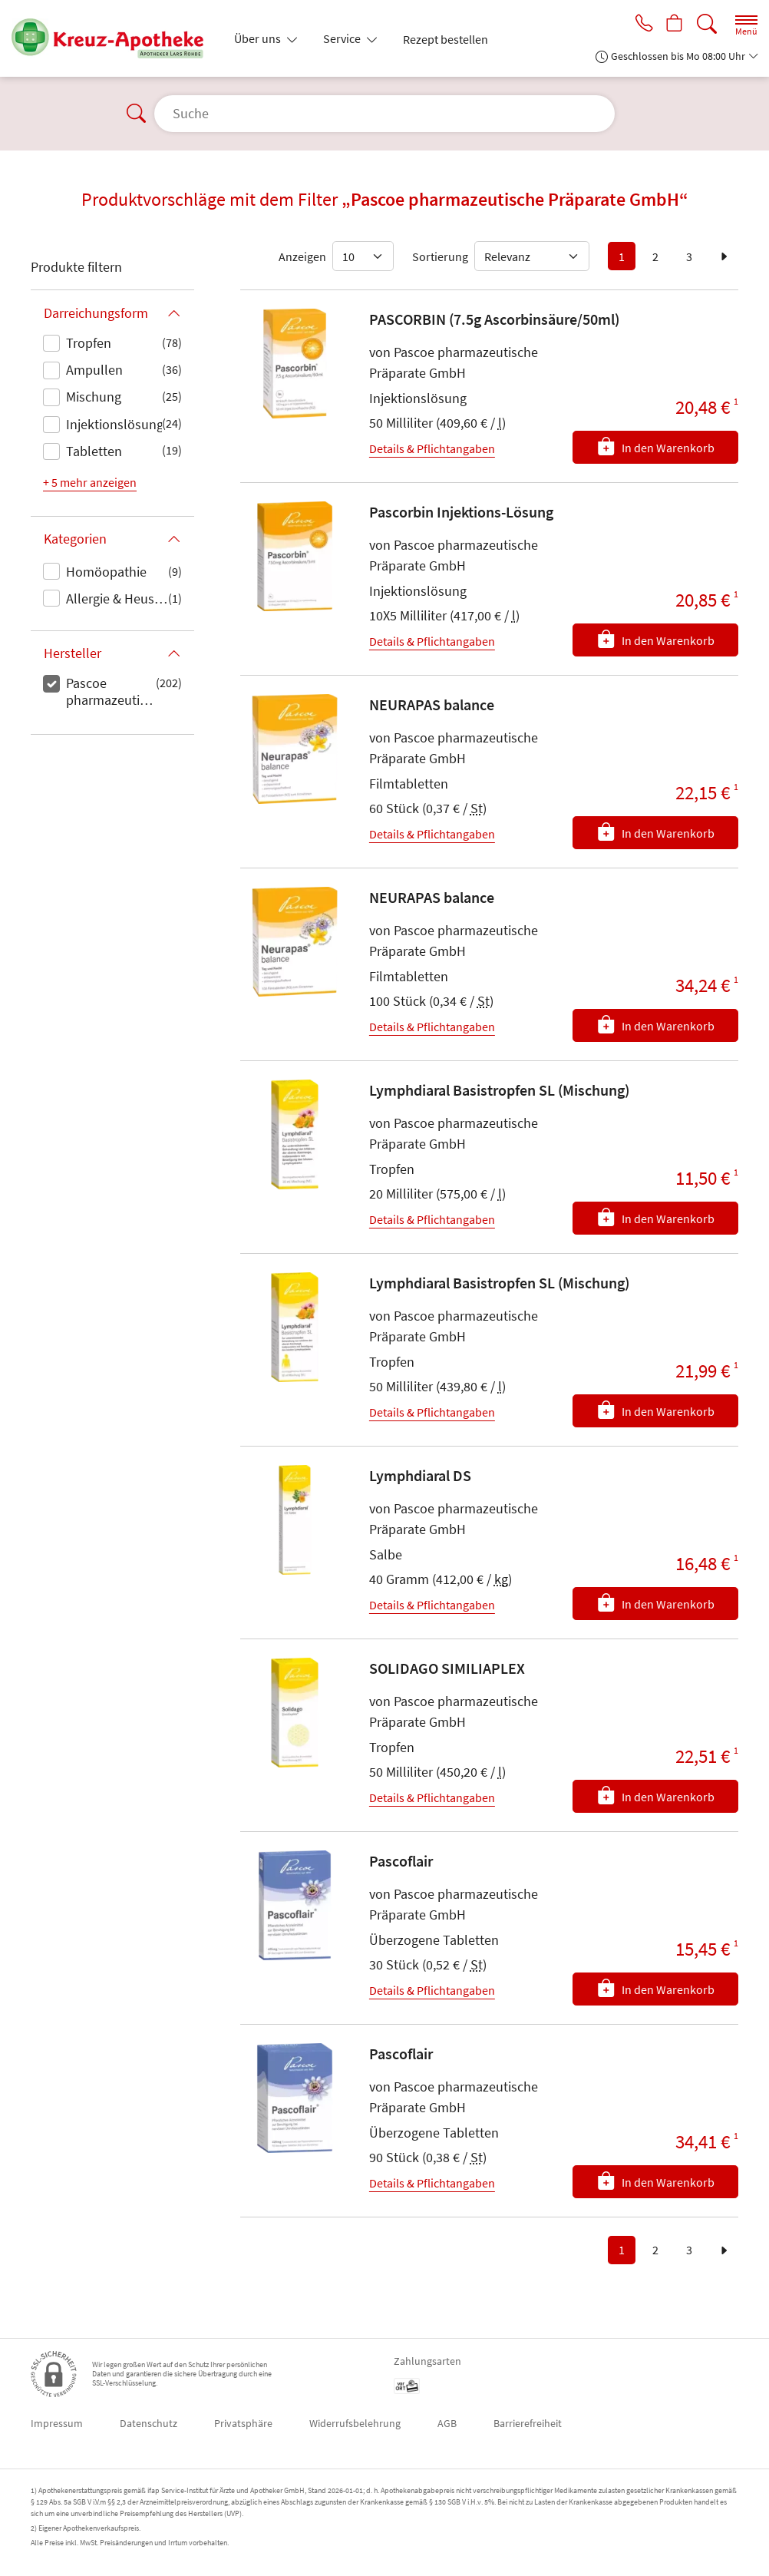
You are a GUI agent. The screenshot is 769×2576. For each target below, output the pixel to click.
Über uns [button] (258, 38)
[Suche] (707, 24)
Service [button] (343, 38)
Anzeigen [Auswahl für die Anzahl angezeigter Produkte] (302, 256)
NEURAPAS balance (431, 704)
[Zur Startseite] (114, 38)
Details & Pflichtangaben (432, 448)
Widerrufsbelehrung (355, 2423)
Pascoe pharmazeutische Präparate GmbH (110, 692)
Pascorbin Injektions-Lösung (461, 511)
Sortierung (440, 256)
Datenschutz (148, 2423)
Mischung (93, 396)
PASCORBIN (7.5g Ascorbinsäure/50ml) (494, 319)
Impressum (57, 2423)
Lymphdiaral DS (420, 1475)
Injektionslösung (113, 424)
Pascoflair (401, 1860)
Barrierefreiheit (527, 2423)
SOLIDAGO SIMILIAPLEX (447, 1668)
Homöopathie (106, 571)
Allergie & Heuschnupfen (116, 598)
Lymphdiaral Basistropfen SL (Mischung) (499, 1090)
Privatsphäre (243, 2423)
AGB (447, 2423)
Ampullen (94, 370)
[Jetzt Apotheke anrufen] (640, 24)
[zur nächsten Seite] (723, 256)
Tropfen (88, 343)
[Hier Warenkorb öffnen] (673, 24)
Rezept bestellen (445, 39)
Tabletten (94, 451)
